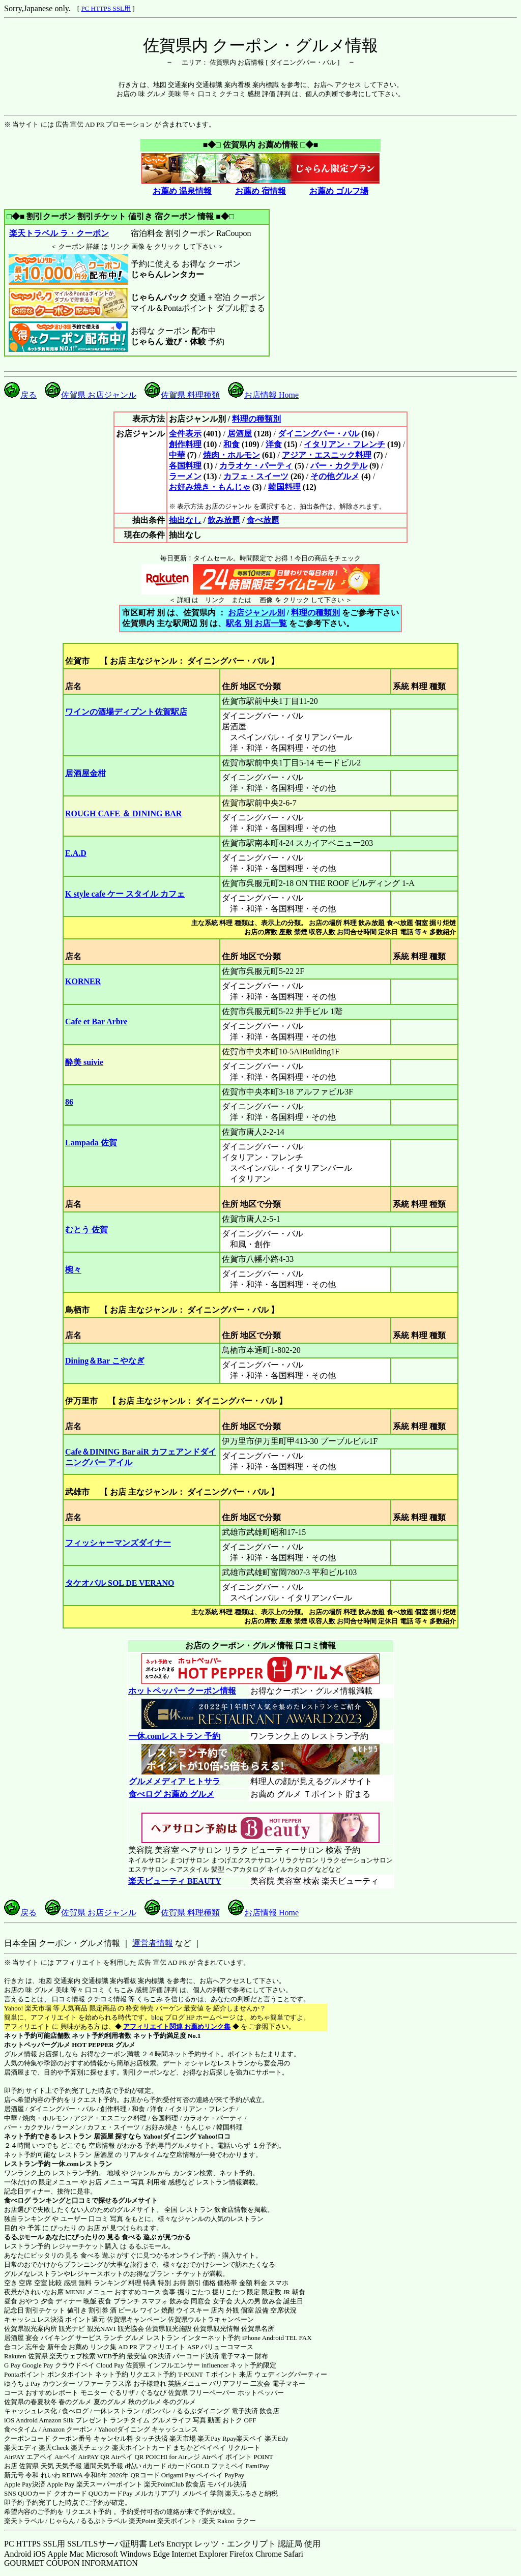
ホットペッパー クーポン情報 (182, 1690)
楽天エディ (20, 2447)
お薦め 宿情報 (260, 191)
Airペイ (65, 2457)
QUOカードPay (111, 2493)
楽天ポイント (177, 2521)
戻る (20, 395)
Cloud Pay (110, 2365)
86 (69, 1102)
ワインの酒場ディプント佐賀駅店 (126, 711)
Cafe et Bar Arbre (96, 1021)
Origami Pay (178, 2475)
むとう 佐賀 (86, 1229)
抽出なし (185, 520)
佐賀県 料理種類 (182, 395)
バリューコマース (226, 2347)
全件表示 (185, 433)
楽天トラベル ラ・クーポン (59, 233)
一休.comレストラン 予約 (174, 1736)
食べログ (17, 2200)
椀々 (73, 1269)
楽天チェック (90, 2447)
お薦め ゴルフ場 (338, 191)
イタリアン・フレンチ (344, 444)
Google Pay (37, 2365)
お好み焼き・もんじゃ (209, 487)
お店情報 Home (263, 395)
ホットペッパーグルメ (37, 2045)
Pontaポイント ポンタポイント (49, 2374)
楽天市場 (182, 2438)
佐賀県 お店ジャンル (90, 395)
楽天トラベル (24, 2521)
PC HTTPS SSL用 (106, 8)
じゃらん (62, 2521)
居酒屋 (239, 433)
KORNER (83, 981)
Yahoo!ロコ (213, 2136)
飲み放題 (224, 520)
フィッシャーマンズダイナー (118, 1542)
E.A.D (75, 853)
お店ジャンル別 (256, 612)
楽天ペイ (249, 2438)
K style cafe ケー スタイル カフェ (125, 894)
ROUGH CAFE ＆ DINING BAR (123, 813)
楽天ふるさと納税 (251, 2493)
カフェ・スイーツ (255, 476)
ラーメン (185, 476)
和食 (231, 444)
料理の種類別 (256, 418)
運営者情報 (152, 1943)
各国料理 (185, 465)
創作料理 (185, 444)
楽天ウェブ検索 (72, 2356)
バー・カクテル (338, 465)
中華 (177, 455)
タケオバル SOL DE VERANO (119, 1583)
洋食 (274, 444)
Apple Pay (61, 2484)
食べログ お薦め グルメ (171, 1794)
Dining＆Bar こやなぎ (104, 1360)
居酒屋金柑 (85, 773)
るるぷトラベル (103, 2521)
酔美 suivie (84, 1062)
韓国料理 (284, 487)
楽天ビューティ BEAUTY (174, 1881)
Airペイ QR (127, 2457)
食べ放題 (263, 520)
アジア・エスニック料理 (326, 455)
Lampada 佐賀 (91, 1142)
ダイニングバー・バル (318, 433)
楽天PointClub (164, 2484)
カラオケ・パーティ (256, 465)
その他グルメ (334, 476)
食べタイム (20, 2429)
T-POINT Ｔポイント (208, 2374)
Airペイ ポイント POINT (237, 2457)
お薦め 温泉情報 (182, 191)
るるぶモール (24, 2237)
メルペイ (195, 2493)
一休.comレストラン (81, 2164)
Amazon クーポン (67, 2429)
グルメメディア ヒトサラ (174, 1781)
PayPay (234, 2475)
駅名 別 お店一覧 (256, 623)
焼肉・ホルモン (231, 455)
